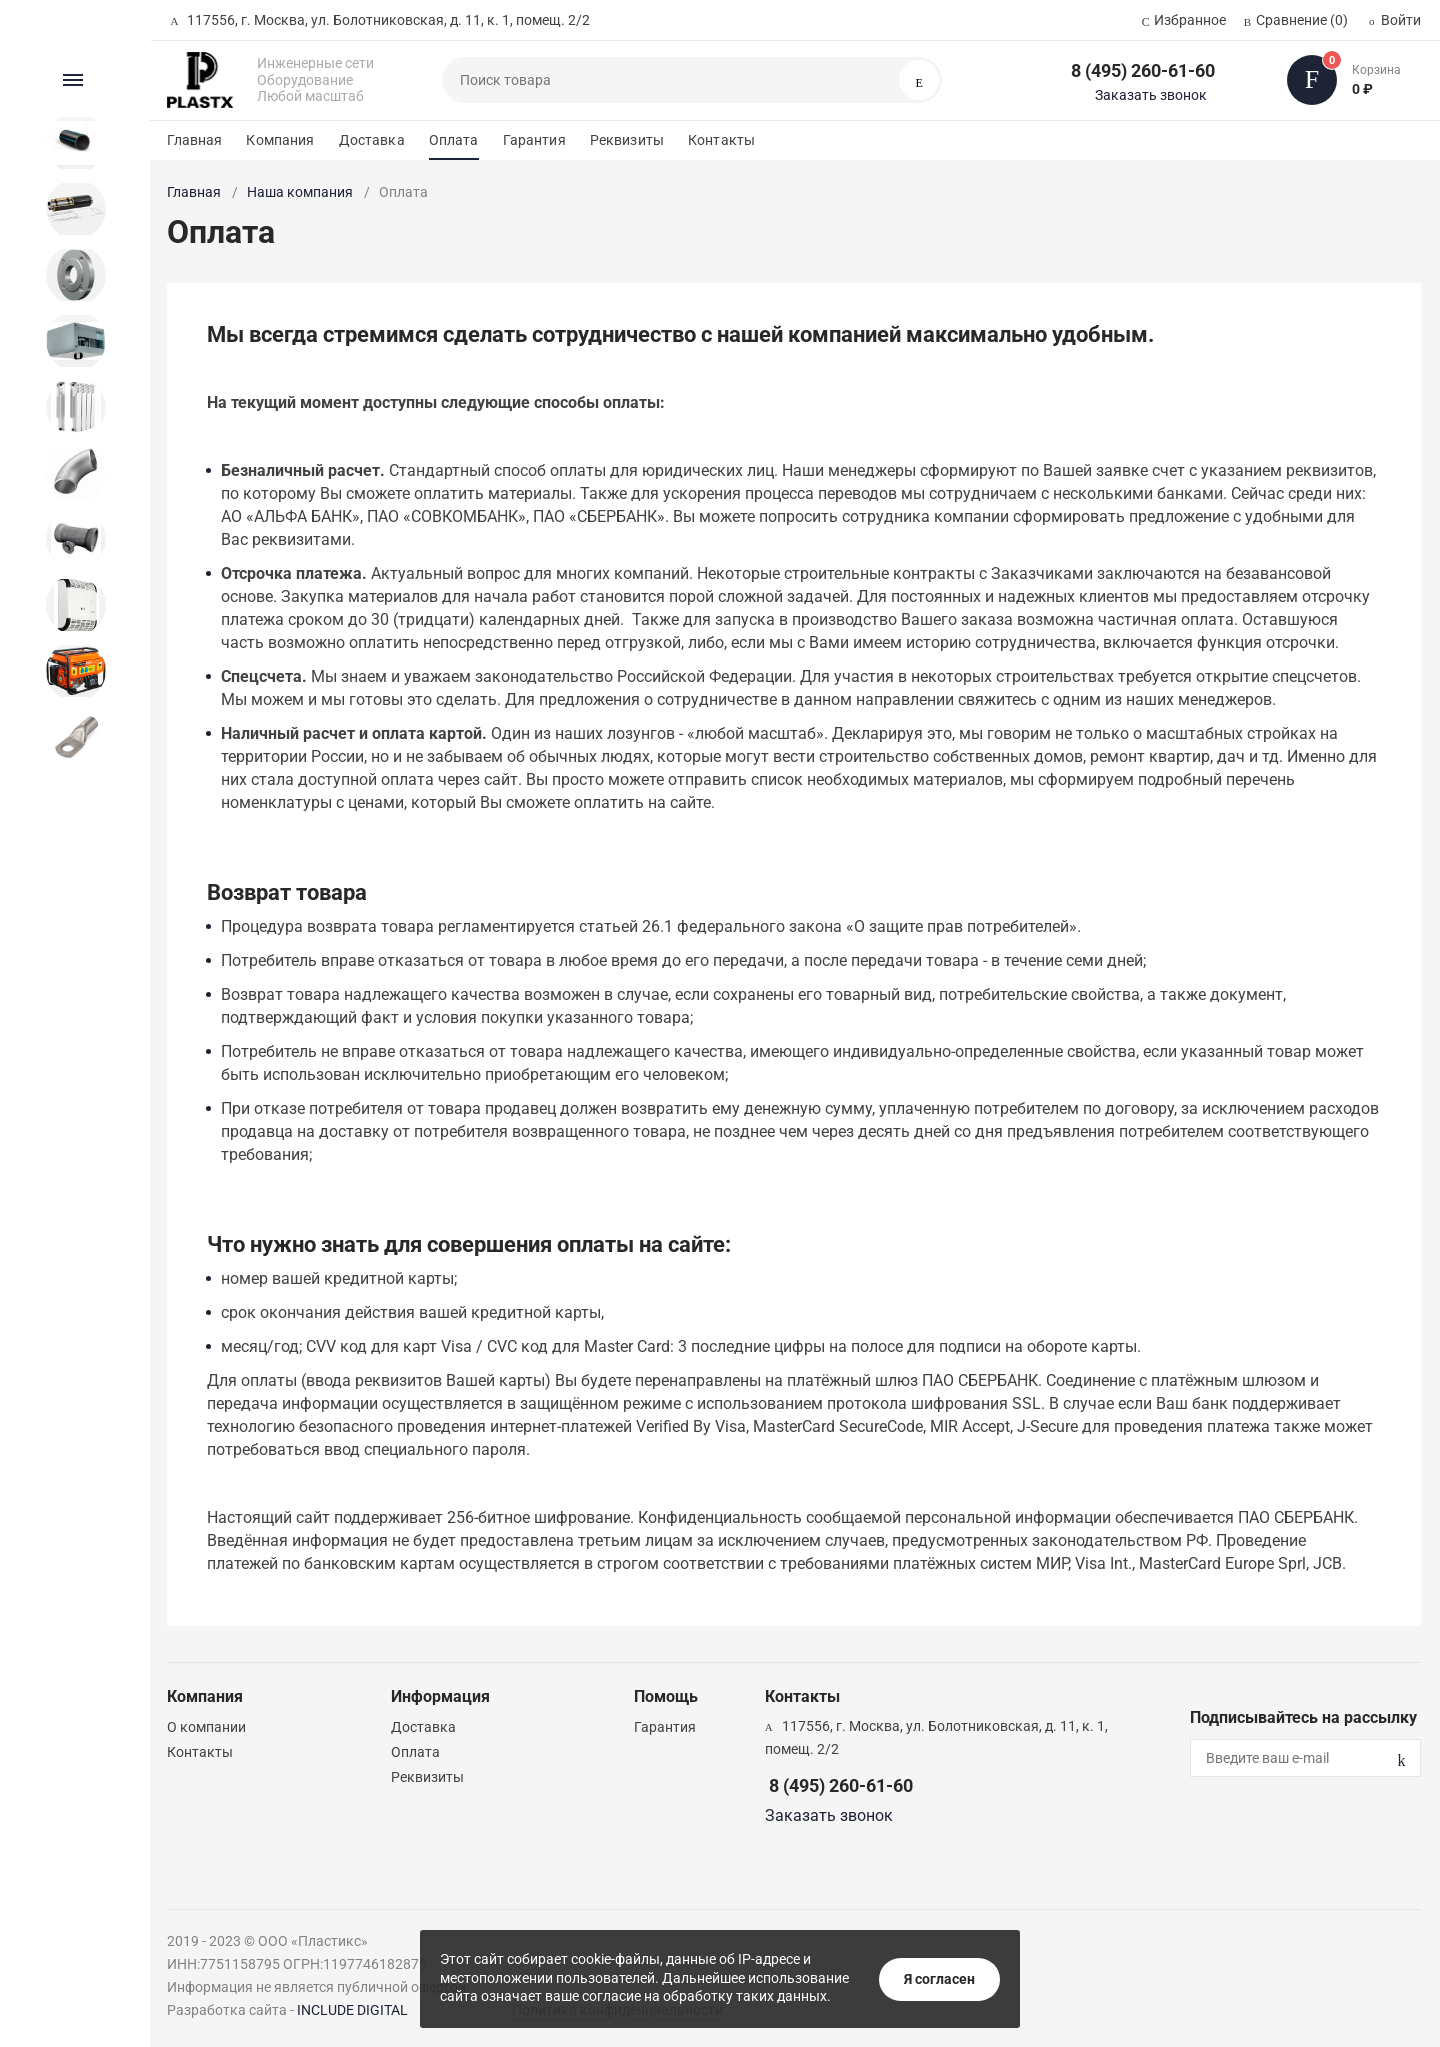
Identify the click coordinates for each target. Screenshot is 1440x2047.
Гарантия (534, 140)
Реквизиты (627, 140)
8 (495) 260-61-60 (1143, 70)
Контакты (721, 140)
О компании (206, 1727)
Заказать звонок (1151, 95)
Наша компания (300, 192)
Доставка (372, 140)
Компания (280, 140)
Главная (194, 140)
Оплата (454, 140)
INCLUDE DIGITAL (352, 2010)
